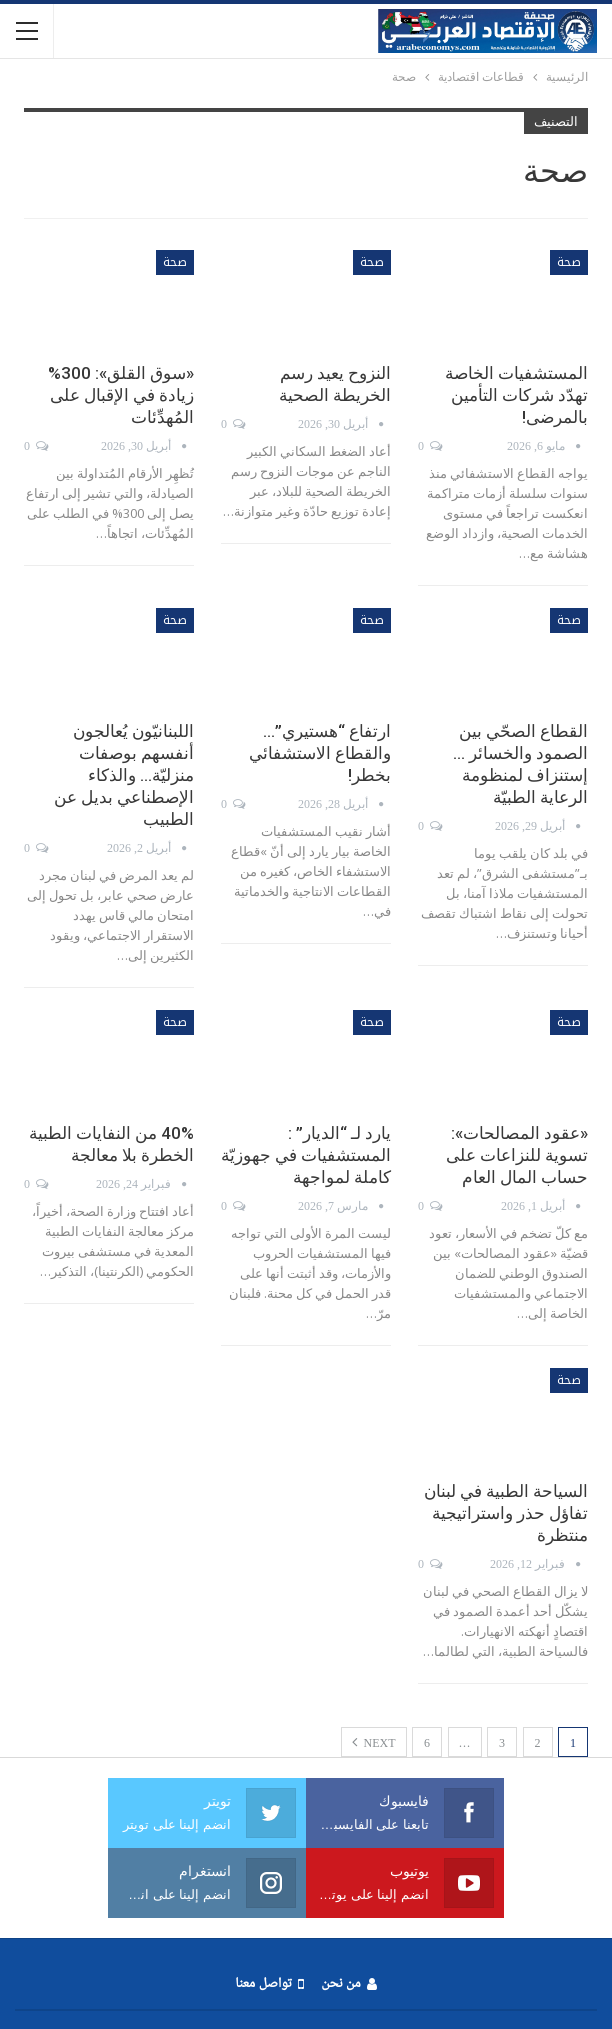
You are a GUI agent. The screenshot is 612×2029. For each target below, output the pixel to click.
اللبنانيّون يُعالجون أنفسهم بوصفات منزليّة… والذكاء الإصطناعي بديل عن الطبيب (124, 775)
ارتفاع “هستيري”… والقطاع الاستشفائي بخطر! (320, 753)
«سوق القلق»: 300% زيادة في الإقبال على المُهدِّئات (121, 395)
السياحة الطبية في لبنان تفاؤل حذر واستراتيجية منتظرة (506, 1513)
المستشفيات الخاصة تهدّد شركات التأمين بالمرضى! (516, 395)
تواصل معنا (269, 1984)
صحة (569, 262)
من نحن (348, 1984)
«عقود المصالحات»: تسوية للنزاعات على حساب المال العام (517, 1155)
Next (374, 1742)
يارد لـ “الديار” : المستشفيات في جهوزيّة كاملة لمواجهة (306, 1155)
